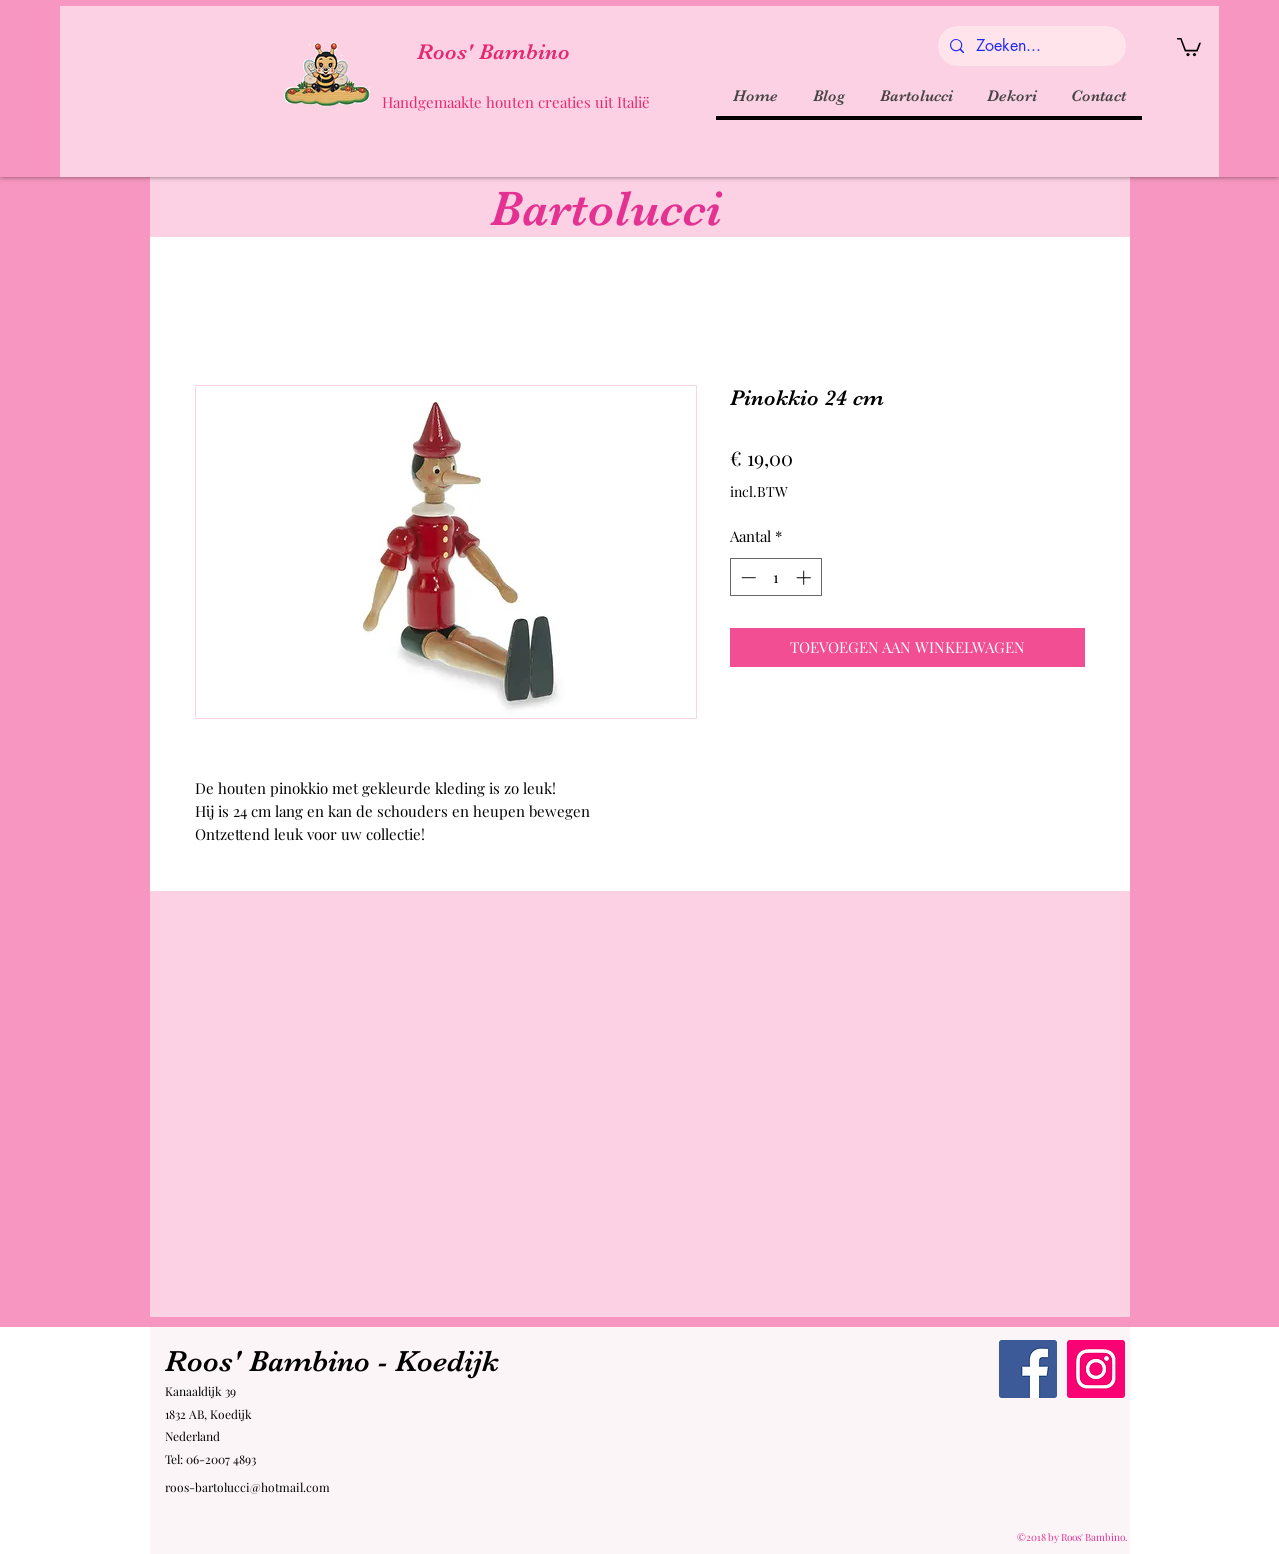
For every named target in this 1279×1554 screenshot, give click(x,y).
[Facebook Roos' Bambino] (1028, 1369)
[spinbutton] (775, 577)
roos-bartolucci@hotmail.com (247, 1487)
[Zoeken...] (1030, 46)
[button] (1189, 46)
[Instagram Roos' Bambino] (1096, 1369)
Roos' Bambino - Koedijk (332, 1361)
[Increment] (805, 577)
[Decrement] (746, 577)
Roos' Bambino (493, 51)
